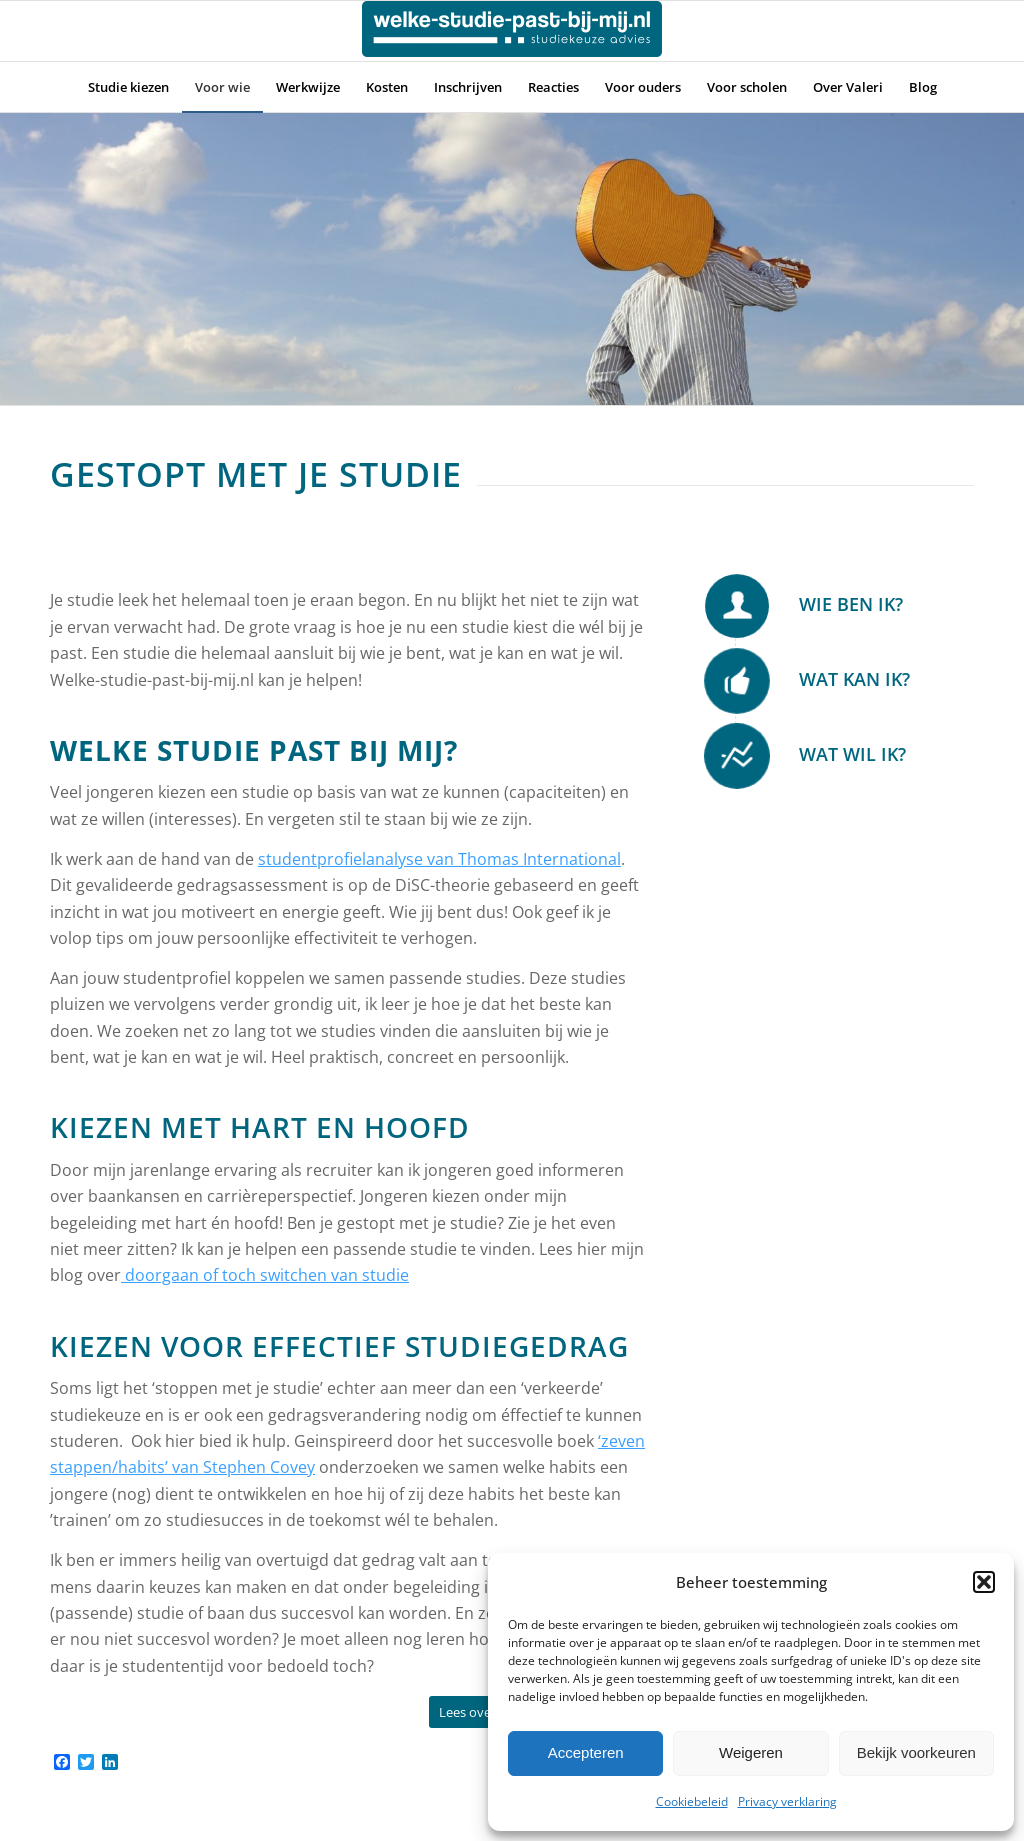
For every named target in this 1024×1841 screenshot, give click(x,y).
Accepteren (586, 1752)
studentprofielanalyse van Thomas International (439, 859)
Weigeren (751, 1752)
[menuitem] (128, 87)
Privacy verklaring (787, 1801)
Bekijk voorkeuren (916, 1752)
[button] (984, 1582)
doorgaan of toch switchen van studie (265, 1275)
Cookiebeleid (692, 1801)
